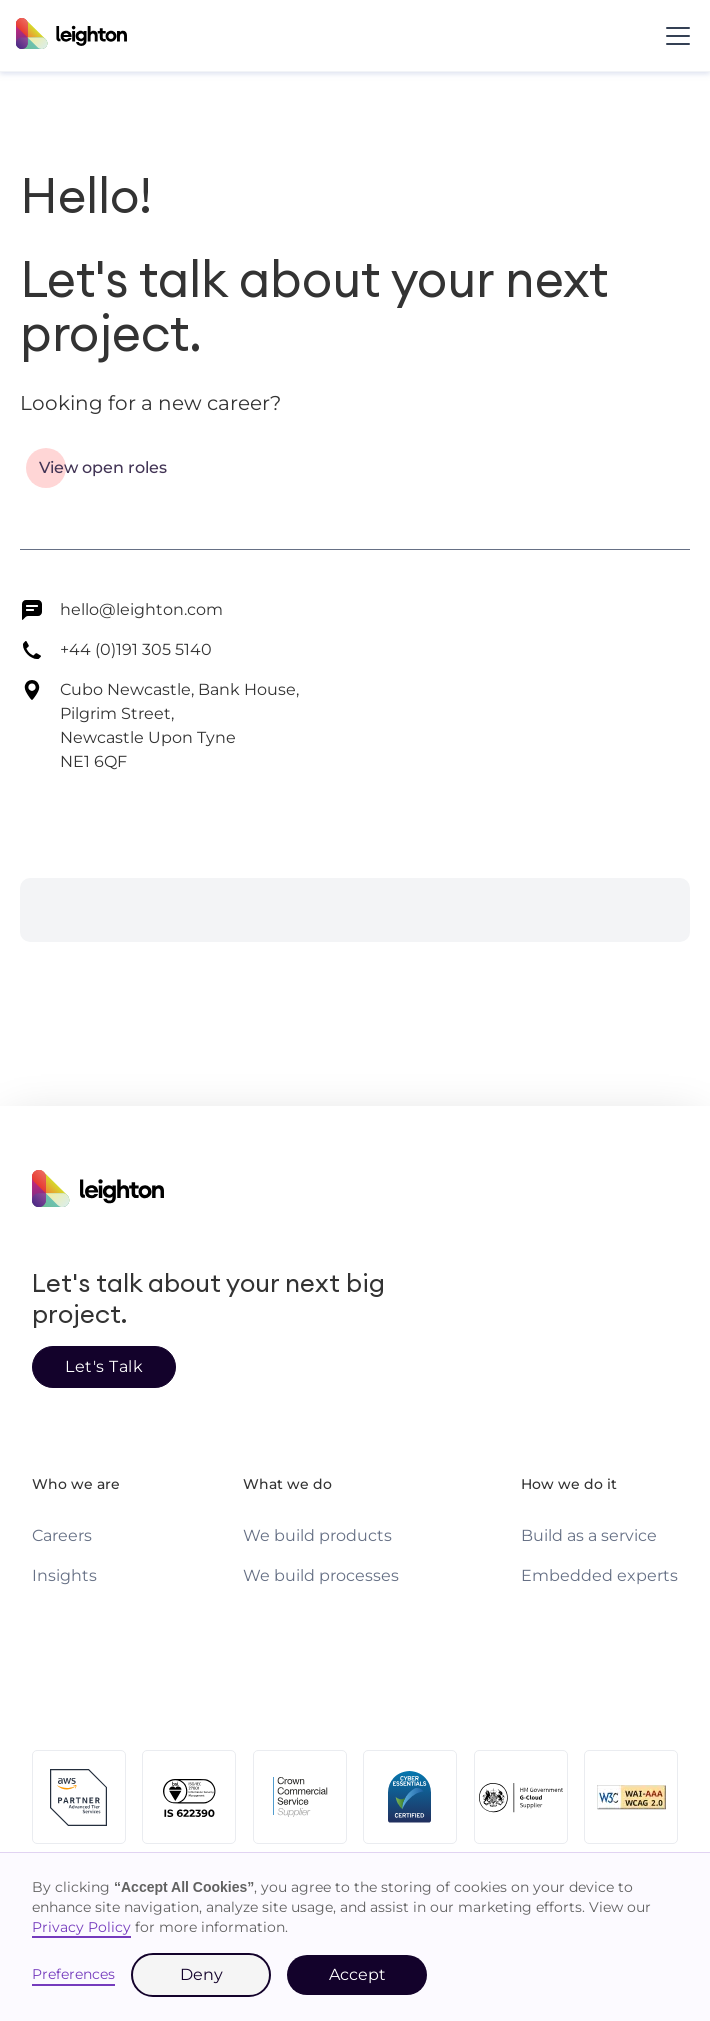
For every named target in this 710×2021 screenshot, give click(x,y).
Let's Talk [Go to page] (104, 1366)
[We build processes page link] (321, 1576)
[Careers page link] (62, 1536)
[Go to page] (103, 468)
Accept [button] (357, 1974)
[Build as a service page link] (589, 1536)
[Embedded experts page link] (599, 1576)
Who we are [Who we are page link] (76, 1484)
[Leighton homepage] (71, 36)
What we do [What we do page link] (287, 1484)
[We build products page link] (317, 1536)
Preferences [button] (73, 1974)
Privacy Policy (81, 1927)
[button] (674, 36)
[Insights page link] (64, 1576)
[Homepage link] (355, 1191)
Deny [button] (201, 1974)
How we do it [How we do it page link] (569, 1484)
